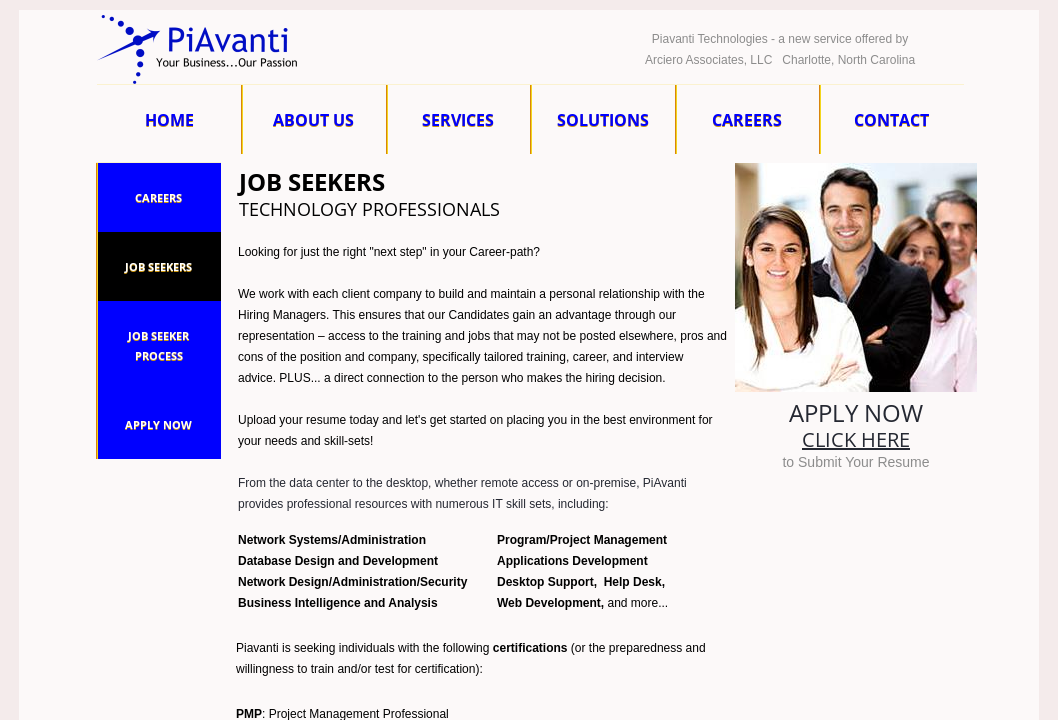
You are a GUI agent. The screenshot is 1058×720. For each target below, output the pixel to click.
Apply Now (158, 424)
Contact (891, 120)
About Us (313, 120)
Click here (856, 439)
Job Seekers (158, 266)
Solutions (603, 120)
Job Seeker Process (158, 345)
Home (169, 120)
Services (458, 120)
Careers (747, 120)
